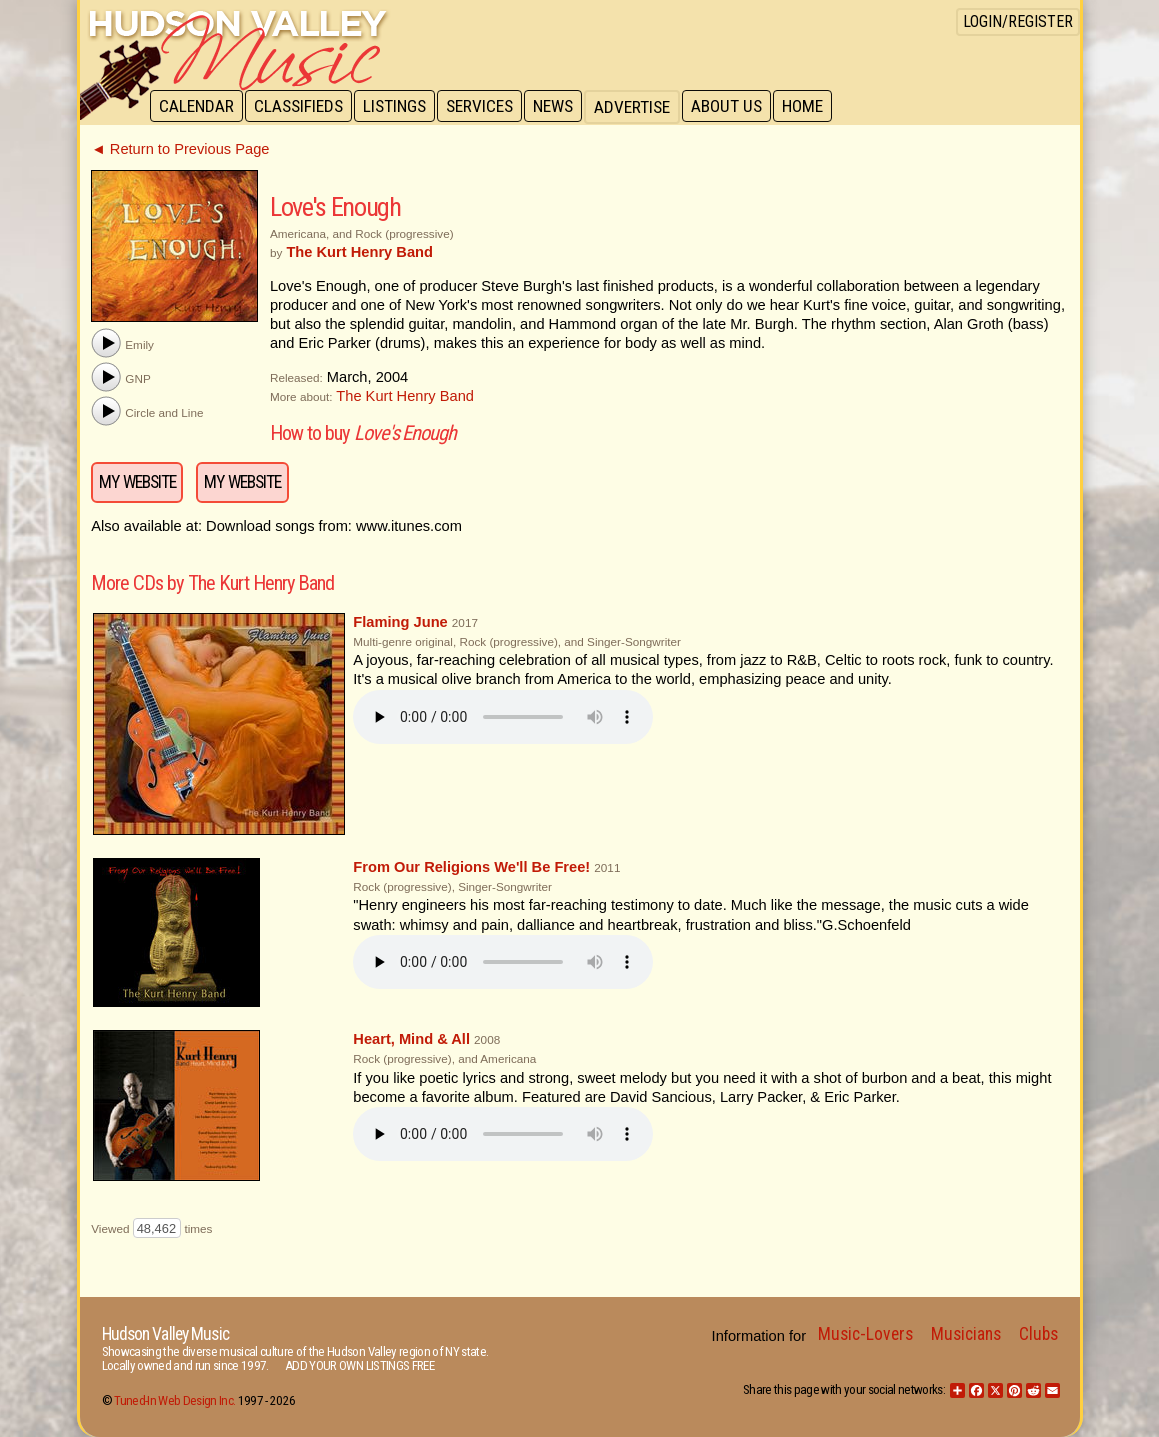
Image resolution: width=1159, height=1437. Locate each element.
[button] (106, 343)
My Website (137, 482)
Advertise (642, 107)
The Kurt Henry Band (405, 396)
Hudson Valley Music (165, 1334)
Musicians (966, 1334)
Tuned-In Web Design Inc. (174, 1400)
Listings (399, 107)
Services (486, 107)
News (562, 107)
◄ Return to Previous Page (180, 149)
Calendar (197, 107)
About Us (737, 107)
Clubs (1038, 1334)
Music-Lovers (865, 1334)
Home (815, 107)
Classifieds (301, 107)
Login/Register (1018, 21)
